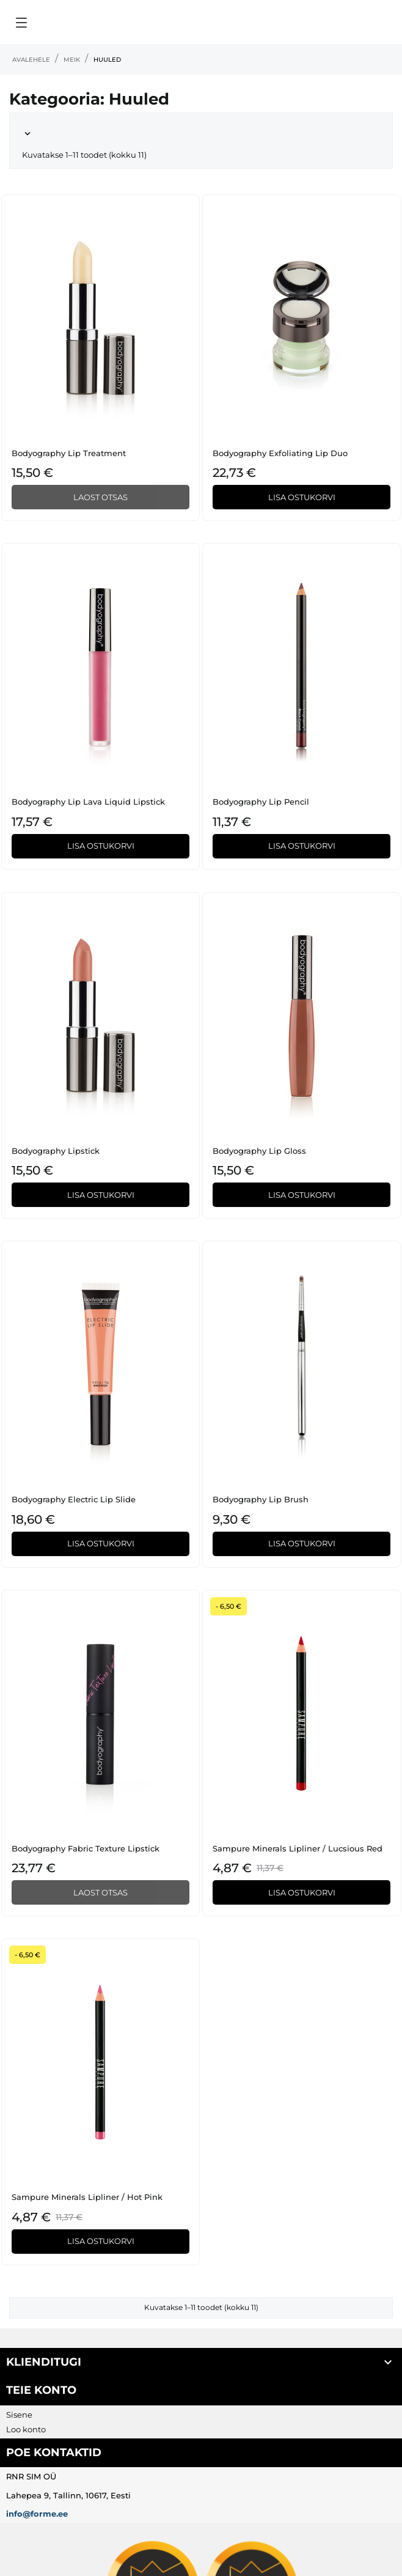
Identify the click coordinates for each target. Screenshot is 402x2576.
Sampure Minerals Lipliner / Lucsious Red (297, 1848)
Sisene (19, 2414)
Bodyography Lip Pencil (261, 801)
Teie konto (41, 2390)
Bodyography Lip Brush (261, 1499)
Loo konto (26, 2429)
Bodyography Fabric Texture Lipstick (85, 1848)
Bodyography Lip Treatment (69, 453)
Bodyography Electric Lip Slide (74, 1499)
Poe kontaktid (53, 2452)
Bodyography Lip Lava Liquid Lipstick (88, 801)
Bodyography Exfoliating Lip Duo (280, 453)
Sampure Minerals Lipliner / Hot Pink (87, 2197)
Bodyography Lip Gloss (259, 1151)
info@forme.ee (37, 2514)
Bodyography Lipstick (56, 1151)
